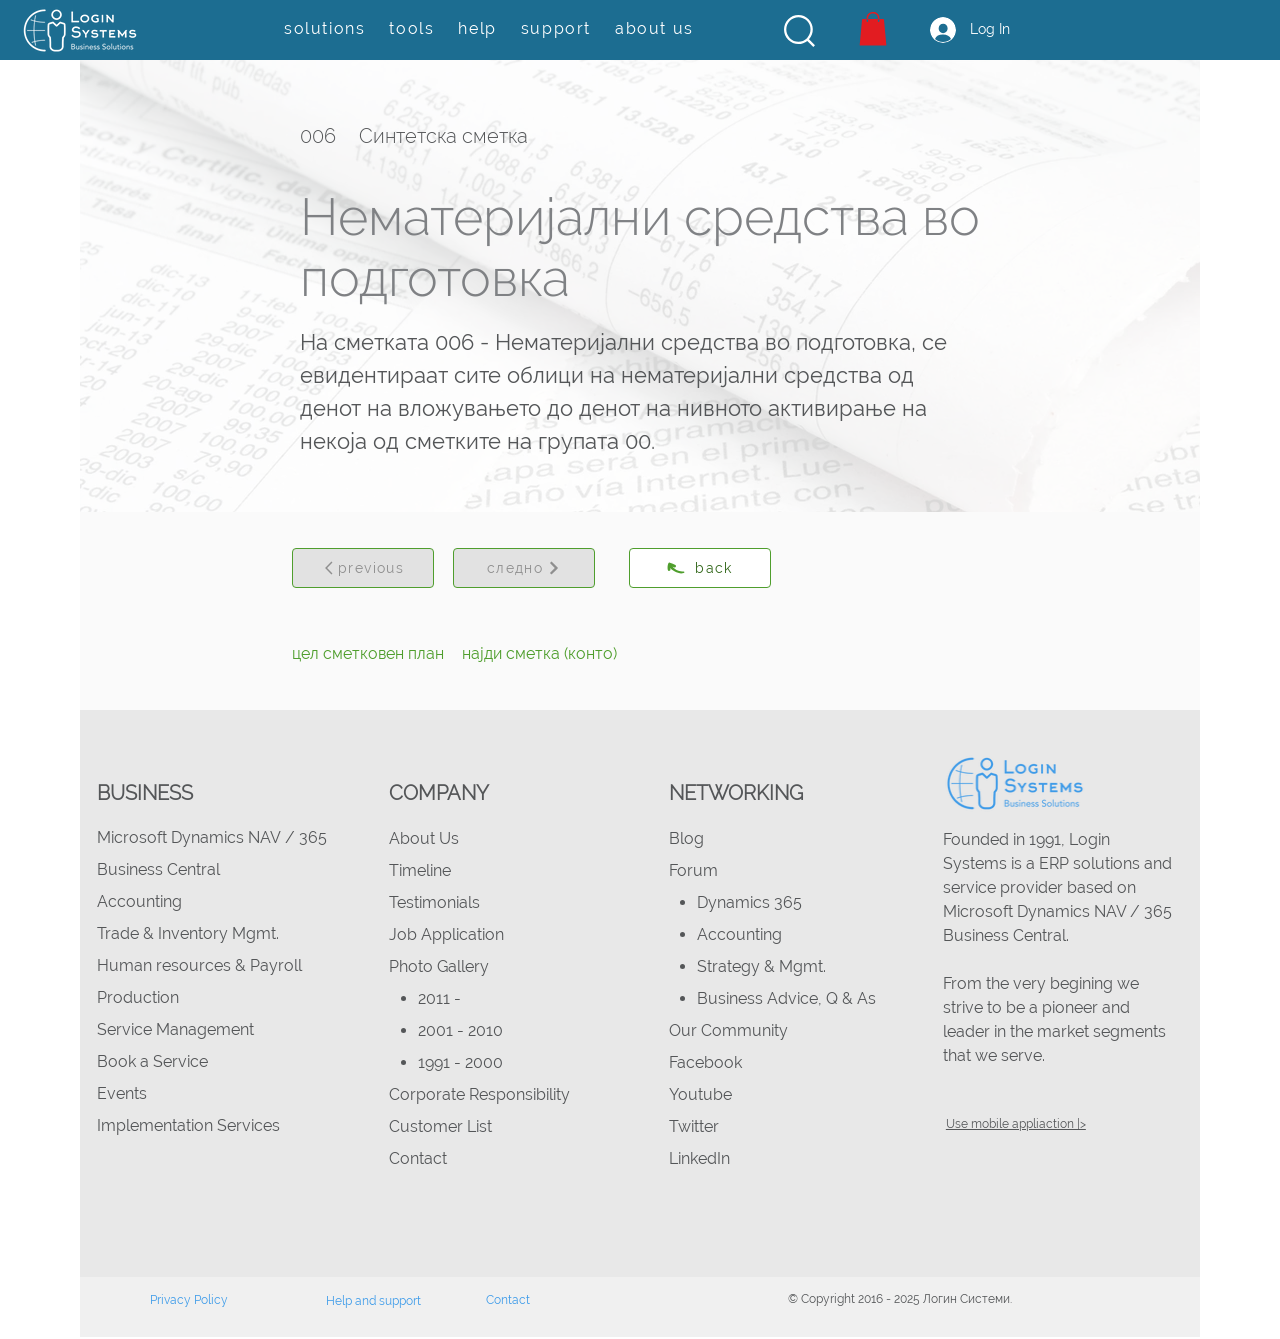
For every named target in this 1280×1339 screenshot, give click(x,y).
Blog (686, 838)
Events (122, 1093)
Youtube (700, 1094)
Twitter (694, 1126)
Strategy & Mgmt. (761, 966)
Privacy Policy (189, 1300)
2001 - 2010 (460, 1030)
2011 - (441, 998)
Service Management (175, 1029)
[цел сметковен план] (368, 654)
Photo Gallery (439, 966)
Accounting (139, 901)
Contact (418, 1158)
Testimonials (434, 902)
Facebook (705, 1062)
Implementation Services (188, 1125)
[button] (799, 31)
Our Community (728, 1030)
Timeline (420, 870)
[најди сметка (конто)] (539, 654)
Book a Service (152, 1061)
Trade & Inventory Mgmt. (188, 933)
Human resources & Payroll (199, 965)
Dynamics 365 (749, 902)
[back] (700, 568)
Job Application (446, 934)
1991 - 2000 (460, 1062)
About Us (424, 838)
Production (138, 997)
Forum (693, 870)
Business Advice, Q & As (786, 998)
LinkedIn (699, 1158)
